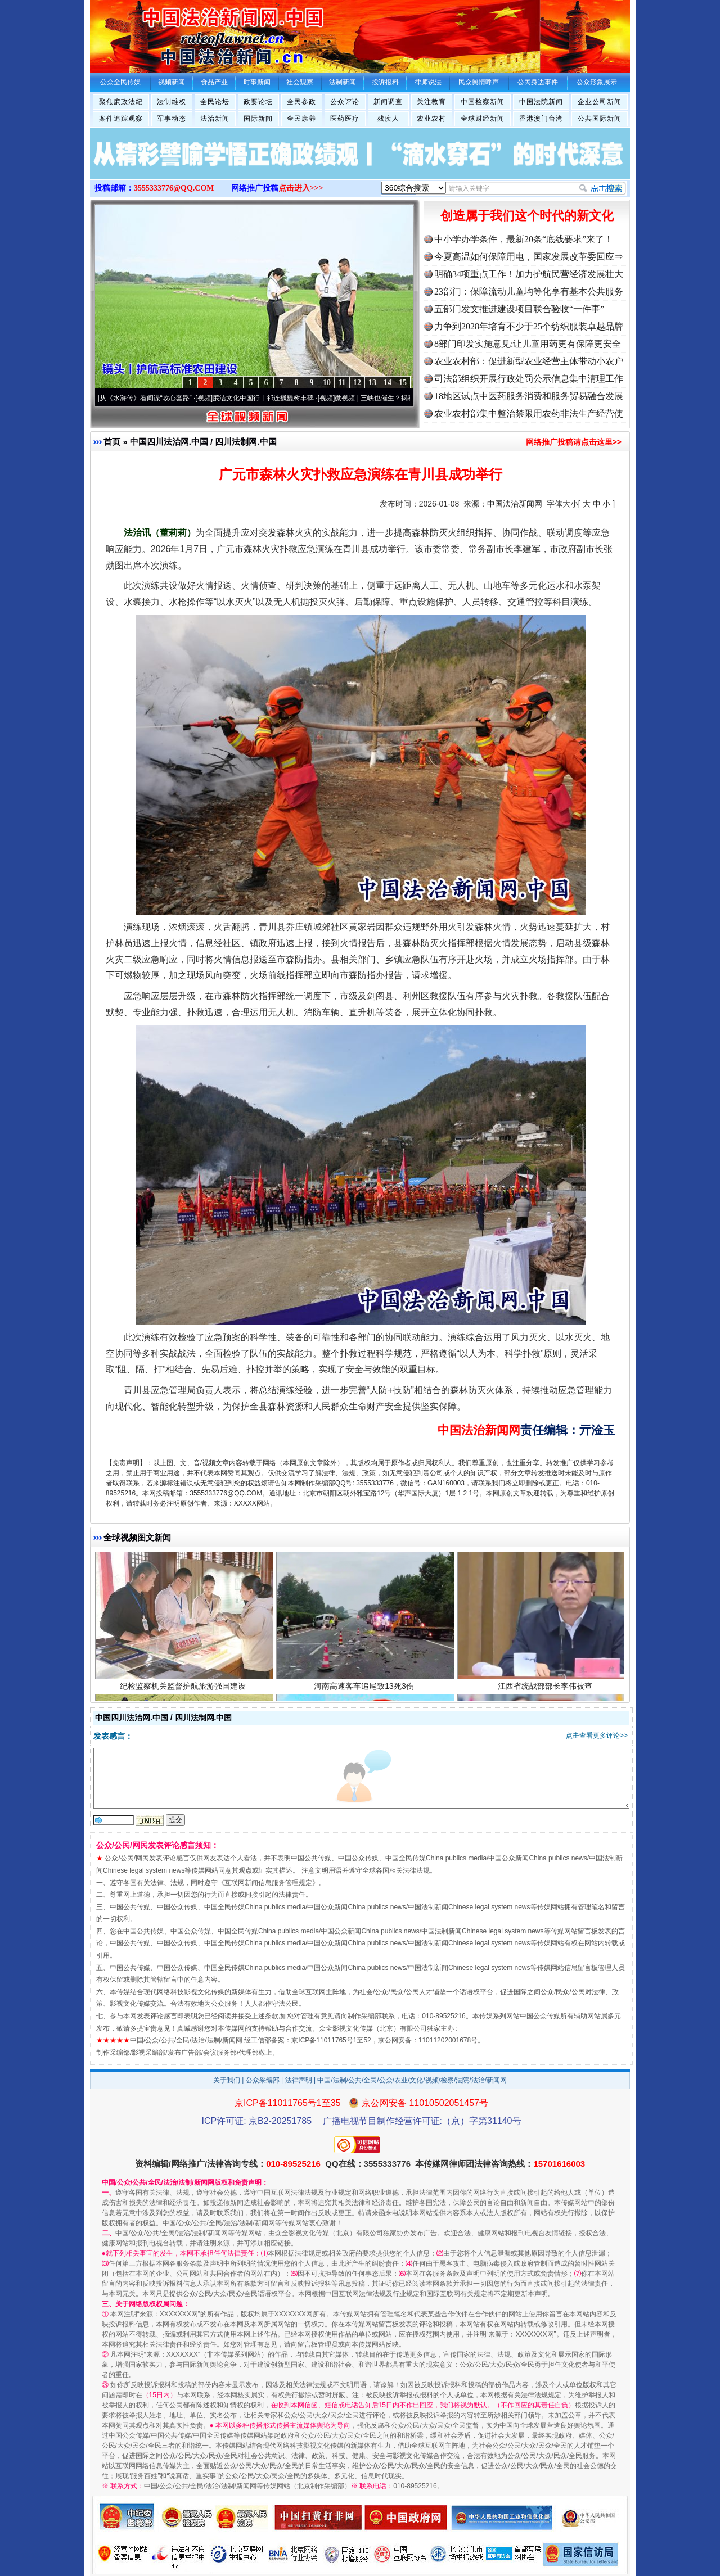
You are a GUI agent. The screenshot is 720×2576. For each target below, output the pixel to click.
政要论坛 (258, 102)
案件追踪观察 (121, 119)
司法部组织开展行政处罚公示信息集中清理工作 (528, 378)
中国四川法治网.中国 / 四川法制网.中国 (203, 441)
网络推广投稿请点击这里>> (574, 441)
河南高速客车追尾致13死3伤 (365, 1689)
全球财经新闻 (483, 119)
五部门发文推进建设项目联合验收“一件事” (519, 309)
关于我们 (226, 2080)
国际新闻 (258, 119)
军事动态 (171, 119)
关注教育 (431, 102)
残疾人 (388, 119)
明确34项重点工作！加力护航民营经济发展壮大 (528, 274)
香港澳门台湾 (541, 119)
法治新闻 (215, 119)
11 (341, 382)
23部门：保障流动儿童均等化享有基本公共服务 (528, 291)
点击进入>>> (300, 188)
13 (372, 382)
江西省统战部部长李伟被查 (546, 1689)
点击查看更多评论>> (597, 1735)
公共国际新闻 (600, 119)
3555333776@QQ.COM (174, 188)
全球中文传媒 (183, 32)
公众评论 (344, 102)
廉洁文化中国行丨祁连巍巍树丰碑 (267, 398)
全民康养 (301, 119)
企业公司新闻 (600, 102)
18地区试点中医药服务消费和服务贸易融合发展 (528, 396)
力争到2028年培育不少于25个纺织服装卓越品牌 (528, 326)
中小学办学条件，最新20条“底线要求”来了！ (523, 239)
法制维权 (171, 102)
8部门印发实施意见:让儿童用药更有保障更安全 (527, 344)
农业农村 (431, 119)
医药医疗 (344, 119)
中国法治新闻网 (514, 503)
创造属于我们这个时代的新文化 (527, 216)
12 (357, 382)
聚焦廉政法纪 (121, 102)
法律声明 (298, 2080)
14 (388, 382)
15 (403, 382)
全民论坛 (215, 102)
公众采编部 (263, 2080)
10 (327, 382)
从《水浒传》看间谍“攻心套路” (150, 398)
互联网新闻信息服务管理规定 (268, 1883)
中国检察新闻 (483, 102)
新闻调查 (388, 102)
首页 (112, 441)
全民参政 (301, 102)
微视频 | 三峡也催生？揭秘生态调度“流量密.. (405, 398)
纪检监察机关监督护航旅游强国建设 (184, 1689)
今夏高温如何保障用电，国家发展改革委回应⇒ (528, 256)
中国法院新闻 (541, 102)
